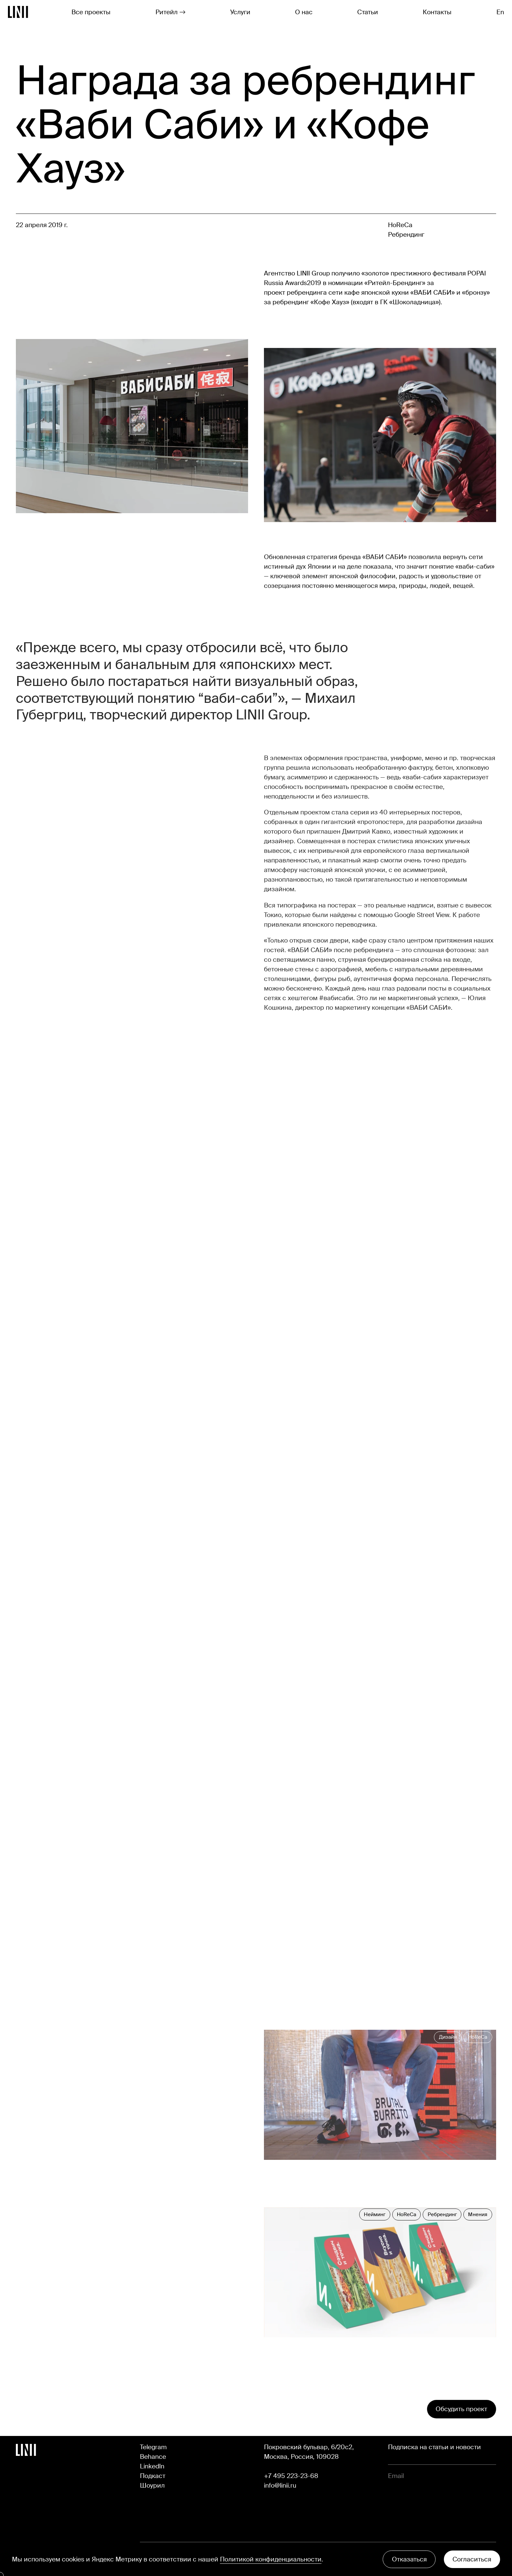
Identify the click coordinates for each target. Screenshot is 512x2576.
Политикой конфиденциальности (270, 2559)
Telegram (153, 2447)
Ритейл (170, 12)
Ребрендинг (406, 234)
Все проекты (90, 12)
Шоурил (152, 2485)
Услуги (240, 12)
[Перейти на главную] (18, 12)
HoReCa (400, 225)
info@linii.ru (280, 2485)
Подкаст (152, 2476)
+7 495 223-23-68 (291, 2476)
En (500, 12)
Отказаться (409, 2559)
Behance (153, 2457)
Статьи (367, 12)
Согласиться (471, 2559)
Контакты (437, 12)
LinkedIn (152, 2466)
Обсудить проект (461, 2409)
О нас (304, 12)
